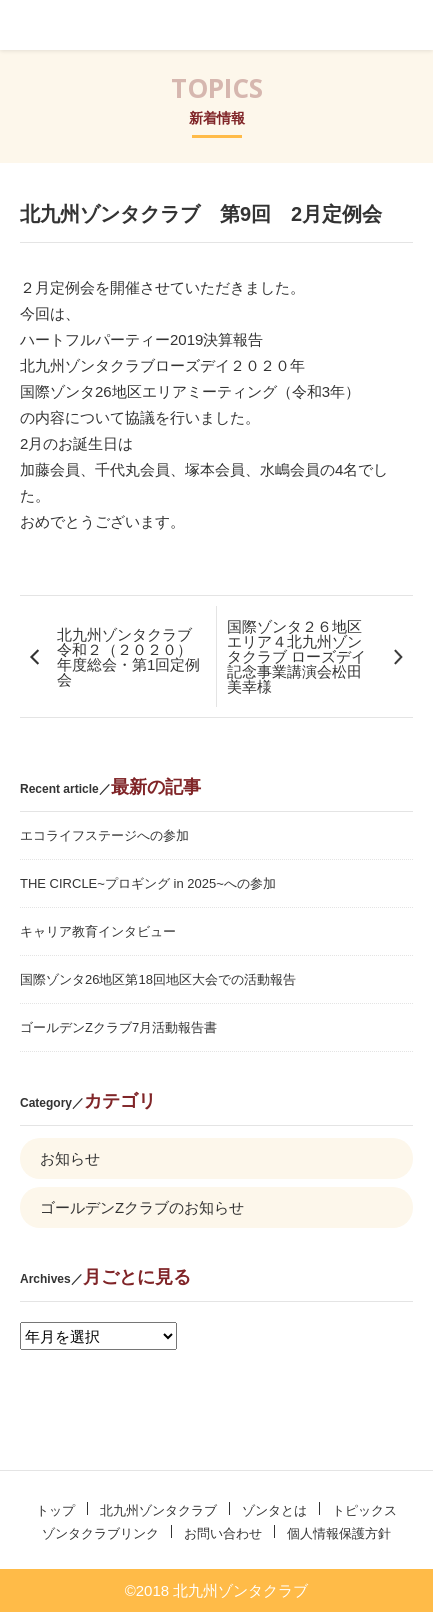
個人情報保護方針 (339, 1533)
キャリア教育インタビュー (98, 931)
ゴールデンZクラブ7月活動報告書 (118, 1027)
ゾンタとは (274, 1510)
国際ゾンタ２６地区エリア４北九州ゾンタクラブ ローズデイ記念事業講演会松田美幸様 (296, 656)
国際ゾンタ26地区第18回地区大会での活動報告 (158, 979)
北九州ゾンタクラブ (73, 25)
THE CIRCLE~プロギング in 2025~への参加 (148, 883)
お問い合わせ (223, 1533)
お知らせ (70, 1158)
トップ (55, 1510)
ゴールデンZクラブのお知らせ (142, 1207)
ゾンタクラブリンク (100, 1533)
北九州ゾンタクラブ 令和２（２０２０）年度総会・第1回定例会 (131, 657)
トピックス (364, 1510)
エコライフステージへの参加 (104, 835)
